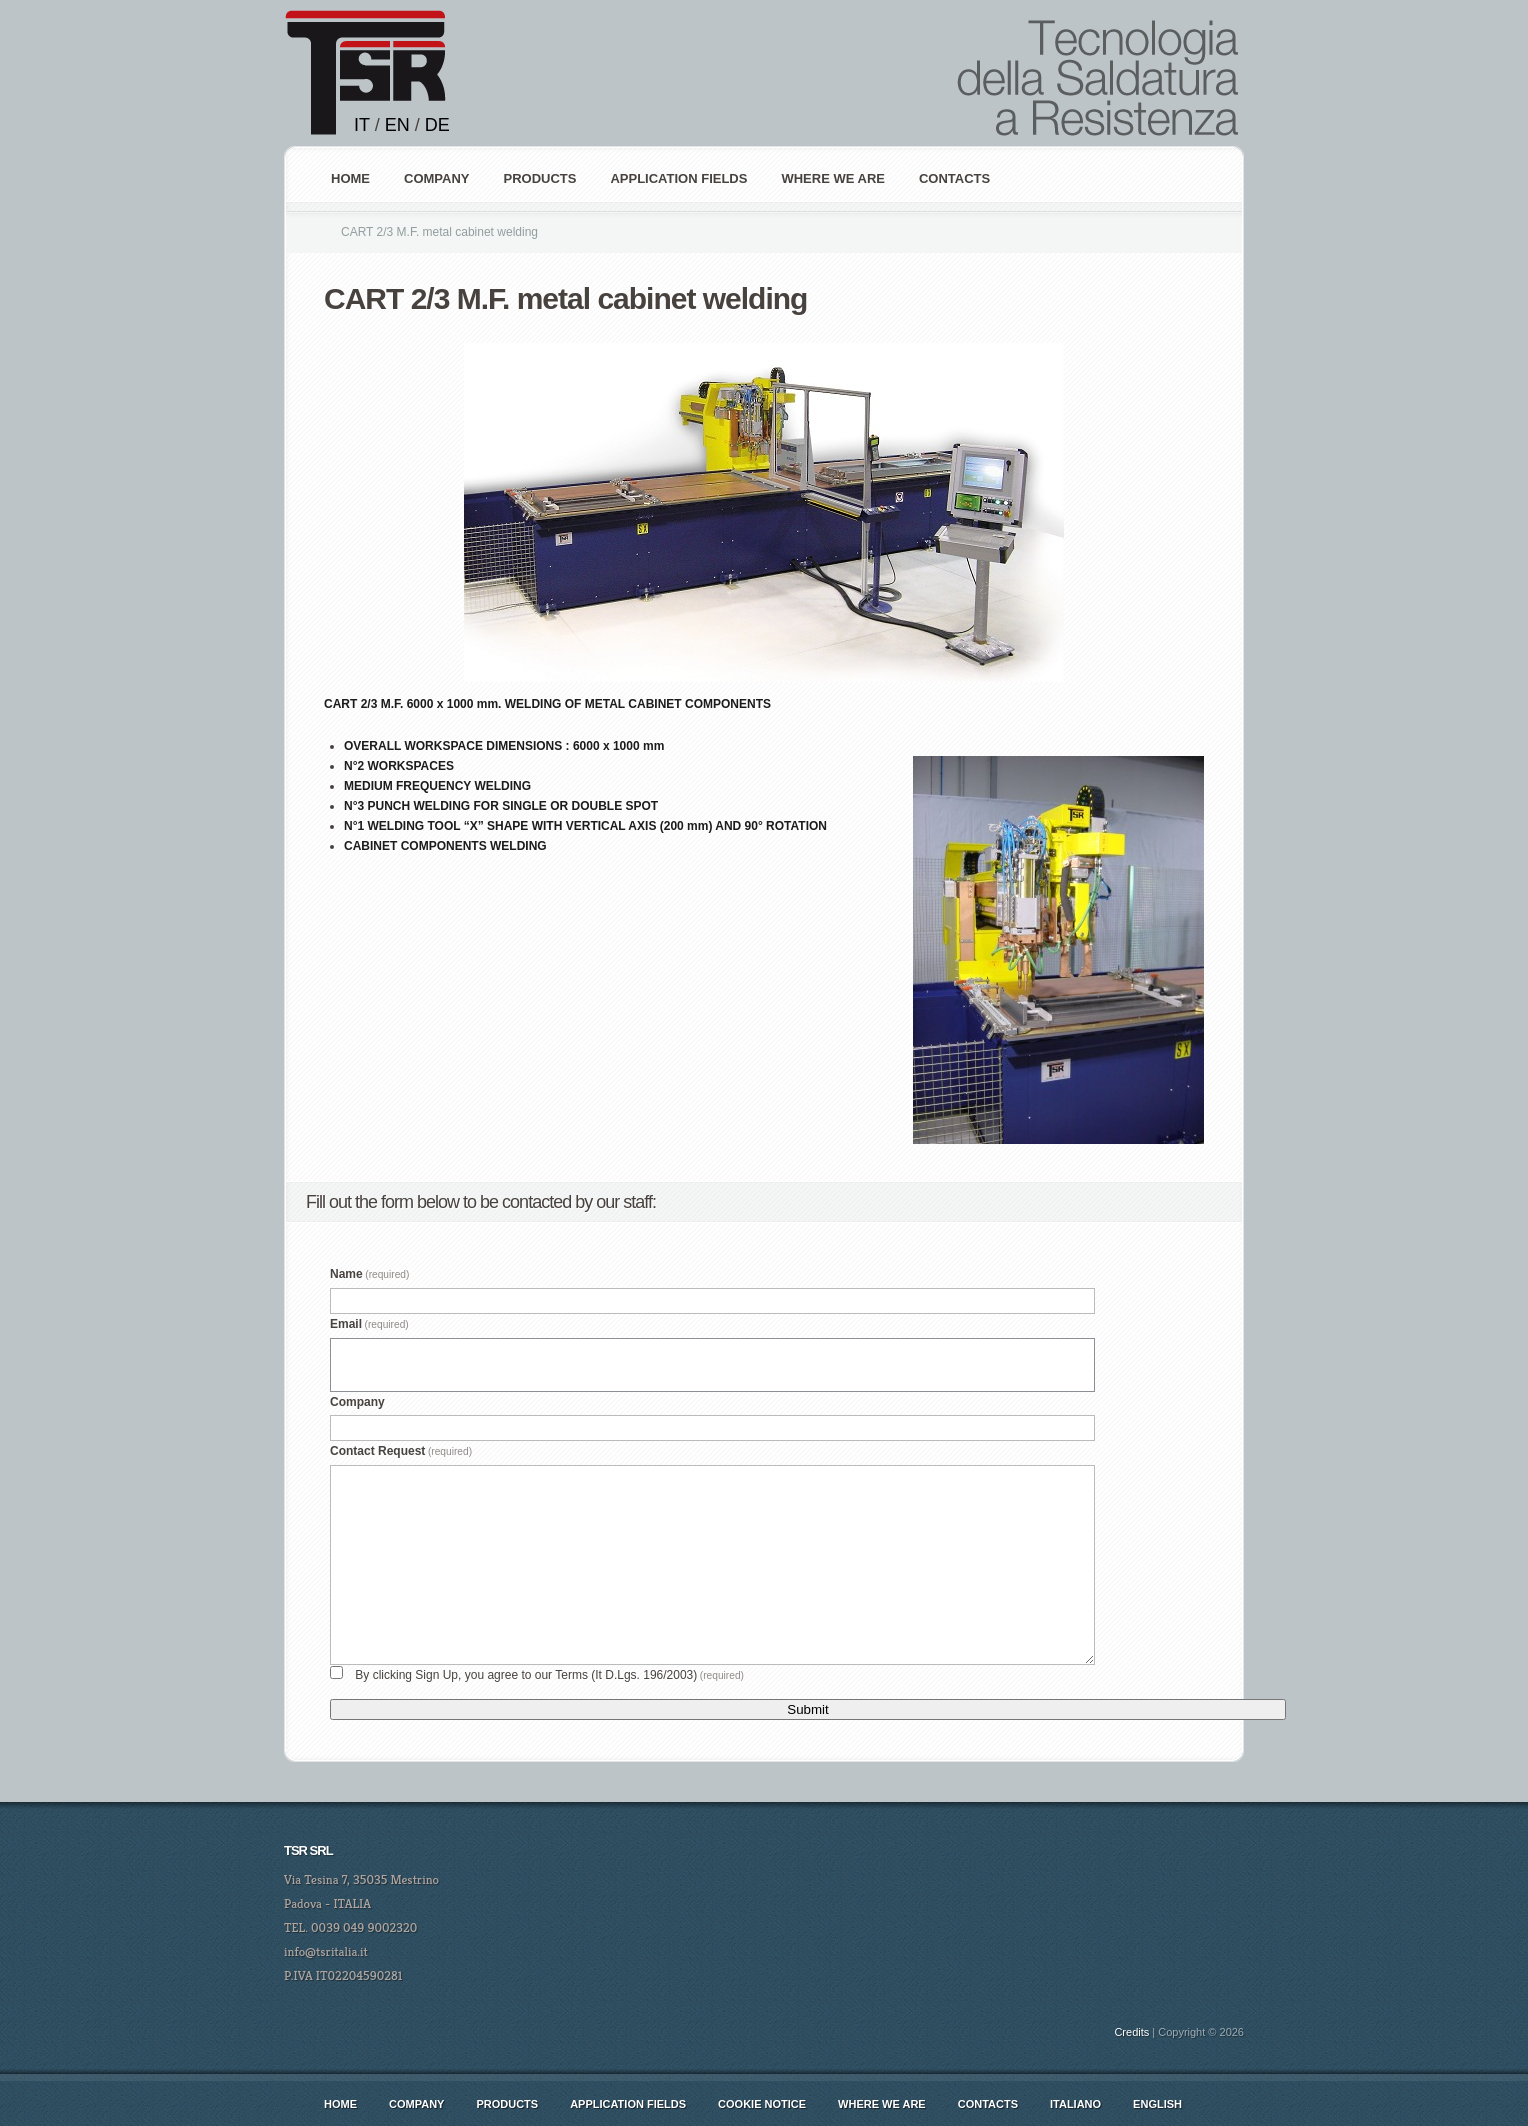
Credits (1131, 2032)
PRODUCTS (539, 178)
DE (437, 125)
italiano (1075, 2104)
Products (507, 2104)
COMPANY (436, 178)
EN (397, 125)
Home (350, 178)
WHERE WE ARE (833, 178)
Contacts (954, 178)
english (1157, 2104)
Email (369, 1324)
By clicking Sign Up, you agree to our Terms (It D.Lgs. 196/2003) (549, 1675)
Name (369, 1274)
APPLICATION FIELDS (678, 178)
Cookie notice (762, 2104)
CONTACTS (988, 2104)
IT (362, 125)
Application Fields (628, 2104)
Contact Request (401, 1451)
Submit (807, 1709)
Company (357, 1402)
